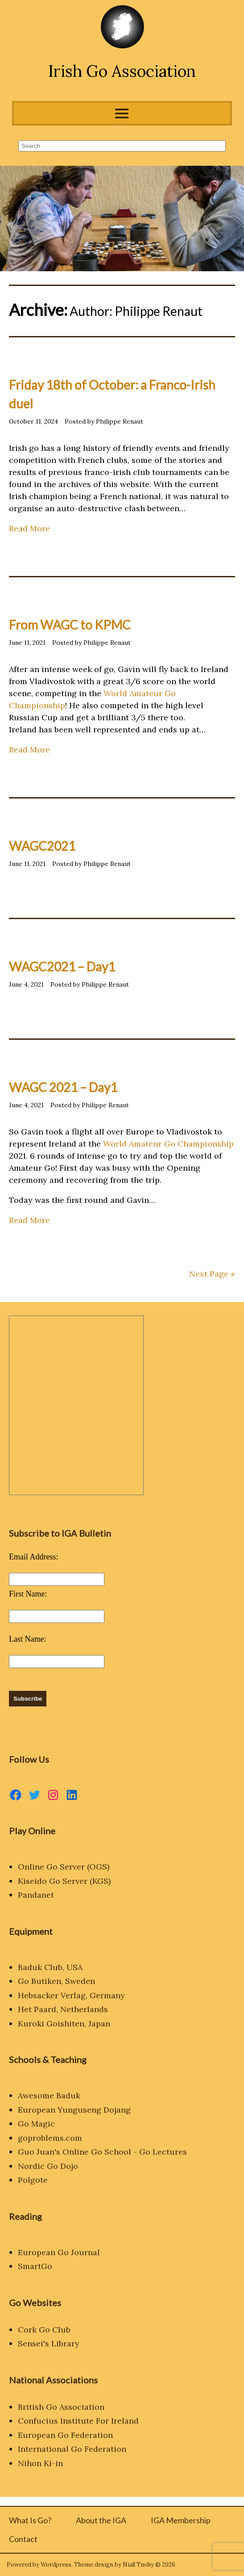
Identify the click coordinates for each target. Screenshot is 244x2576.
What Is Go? (30, 2520)
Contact (23, 2539)
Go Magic (36, 2123)
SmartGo (35, 2266)
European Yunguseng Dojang (74, 2110)
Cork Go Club (44, 2329)
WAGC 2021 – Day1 (63, 1087)
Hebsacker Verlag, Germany (71, 1995)
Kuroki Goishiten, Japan (64, 2023)
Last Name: (27, 1639)
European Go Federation (65, 2435)
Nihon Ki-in (40, 2463)
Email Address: (33, 1556)
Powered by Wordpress (39, 2564)
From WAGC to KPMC (70, 624)
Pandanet (36, 1895)
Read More (29, 528)
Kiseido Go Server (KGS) (64, 1881)
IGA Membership (181, 2520)
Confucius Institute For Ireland (78, 2421)
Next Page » (212, 1274)
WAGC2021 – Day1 (62, 966)
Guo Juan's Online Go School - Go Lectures (102, 2152)
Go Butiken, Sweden (56, 1981)
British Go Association (61, 2407)
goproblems (41, 2138)
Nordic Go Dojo (48, 2166)
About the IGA (101, 2520)
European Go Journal (59, 2252)
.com (73, 2138)
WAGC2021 (42, 845)
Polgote (33, 2180)
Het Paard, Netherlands (63, 2009)
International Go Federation (72, 2449)
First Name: (28, 1593)
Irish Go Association (122, 71)
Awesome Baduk (49, 2095)
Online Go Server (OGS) (63, 1867)
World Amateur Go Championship (168, 1144)
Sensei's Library (48, 2343)
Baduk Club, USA (50, 1967)
